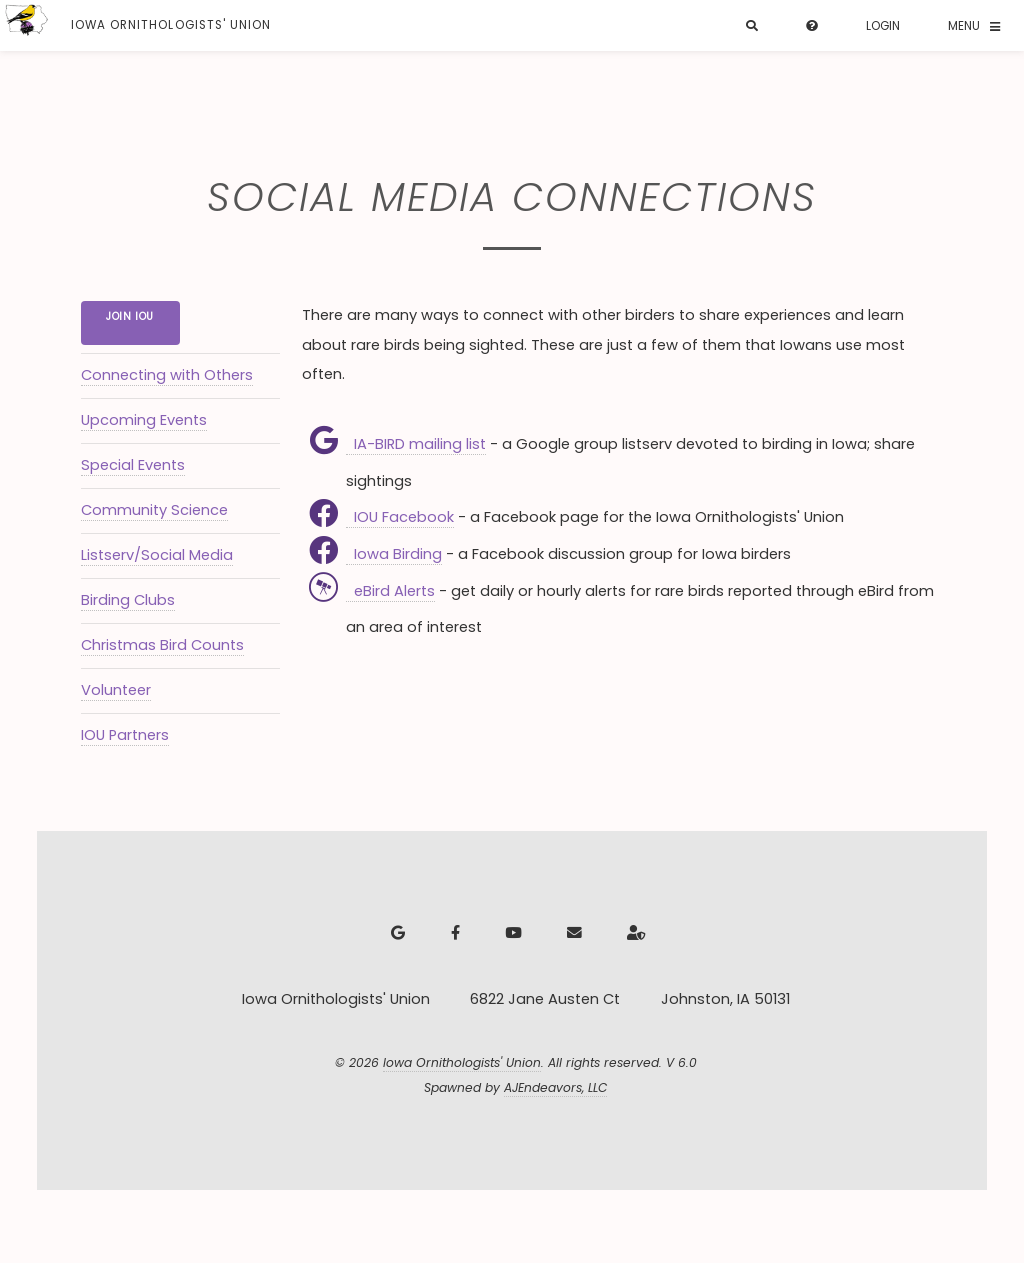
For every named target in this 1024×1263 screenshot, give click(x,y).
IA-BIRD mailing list (416, 444)
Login (883, 26)
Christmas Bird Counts (162, 645)
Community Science (154, 510)
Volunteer (116, 690)
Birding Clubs (128, 600)
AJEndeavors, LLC (555, 1087)
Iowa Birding (394, 554)
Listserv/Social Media (157, 555)
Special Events (133, 465)
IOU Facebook (400, 517)
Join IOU (130, 316)
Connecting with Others (167, 375)
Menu (964, 26)
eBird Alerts (390, 591)
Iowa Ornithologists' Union (462, 1062)
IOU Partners (125, 735)
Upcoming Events (144, 420)
